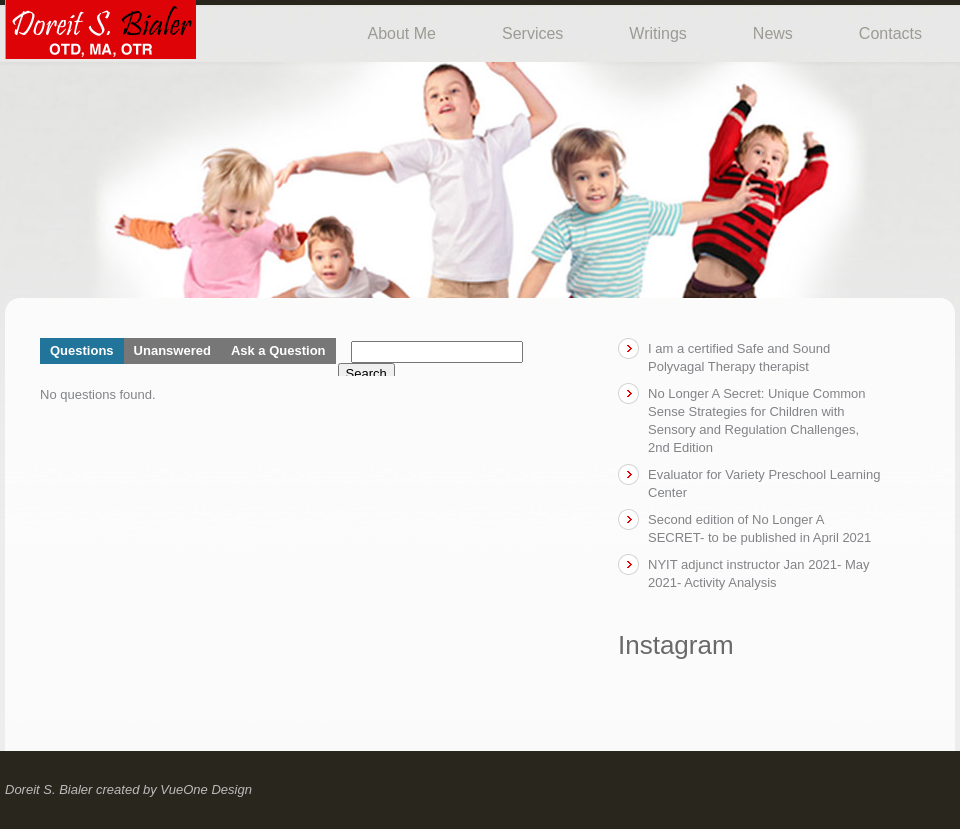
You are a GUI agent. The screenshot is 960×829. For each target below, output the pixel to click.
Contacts (890, 33)
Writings (658, 33)
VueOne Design (206, 789)
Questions (82, 350)
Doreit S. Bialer (48, 789)
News (773, 33)
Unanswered (172, 350)
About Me (402, 33)
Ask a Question (278, 350)
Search (366, 373)
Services (532, 33)
